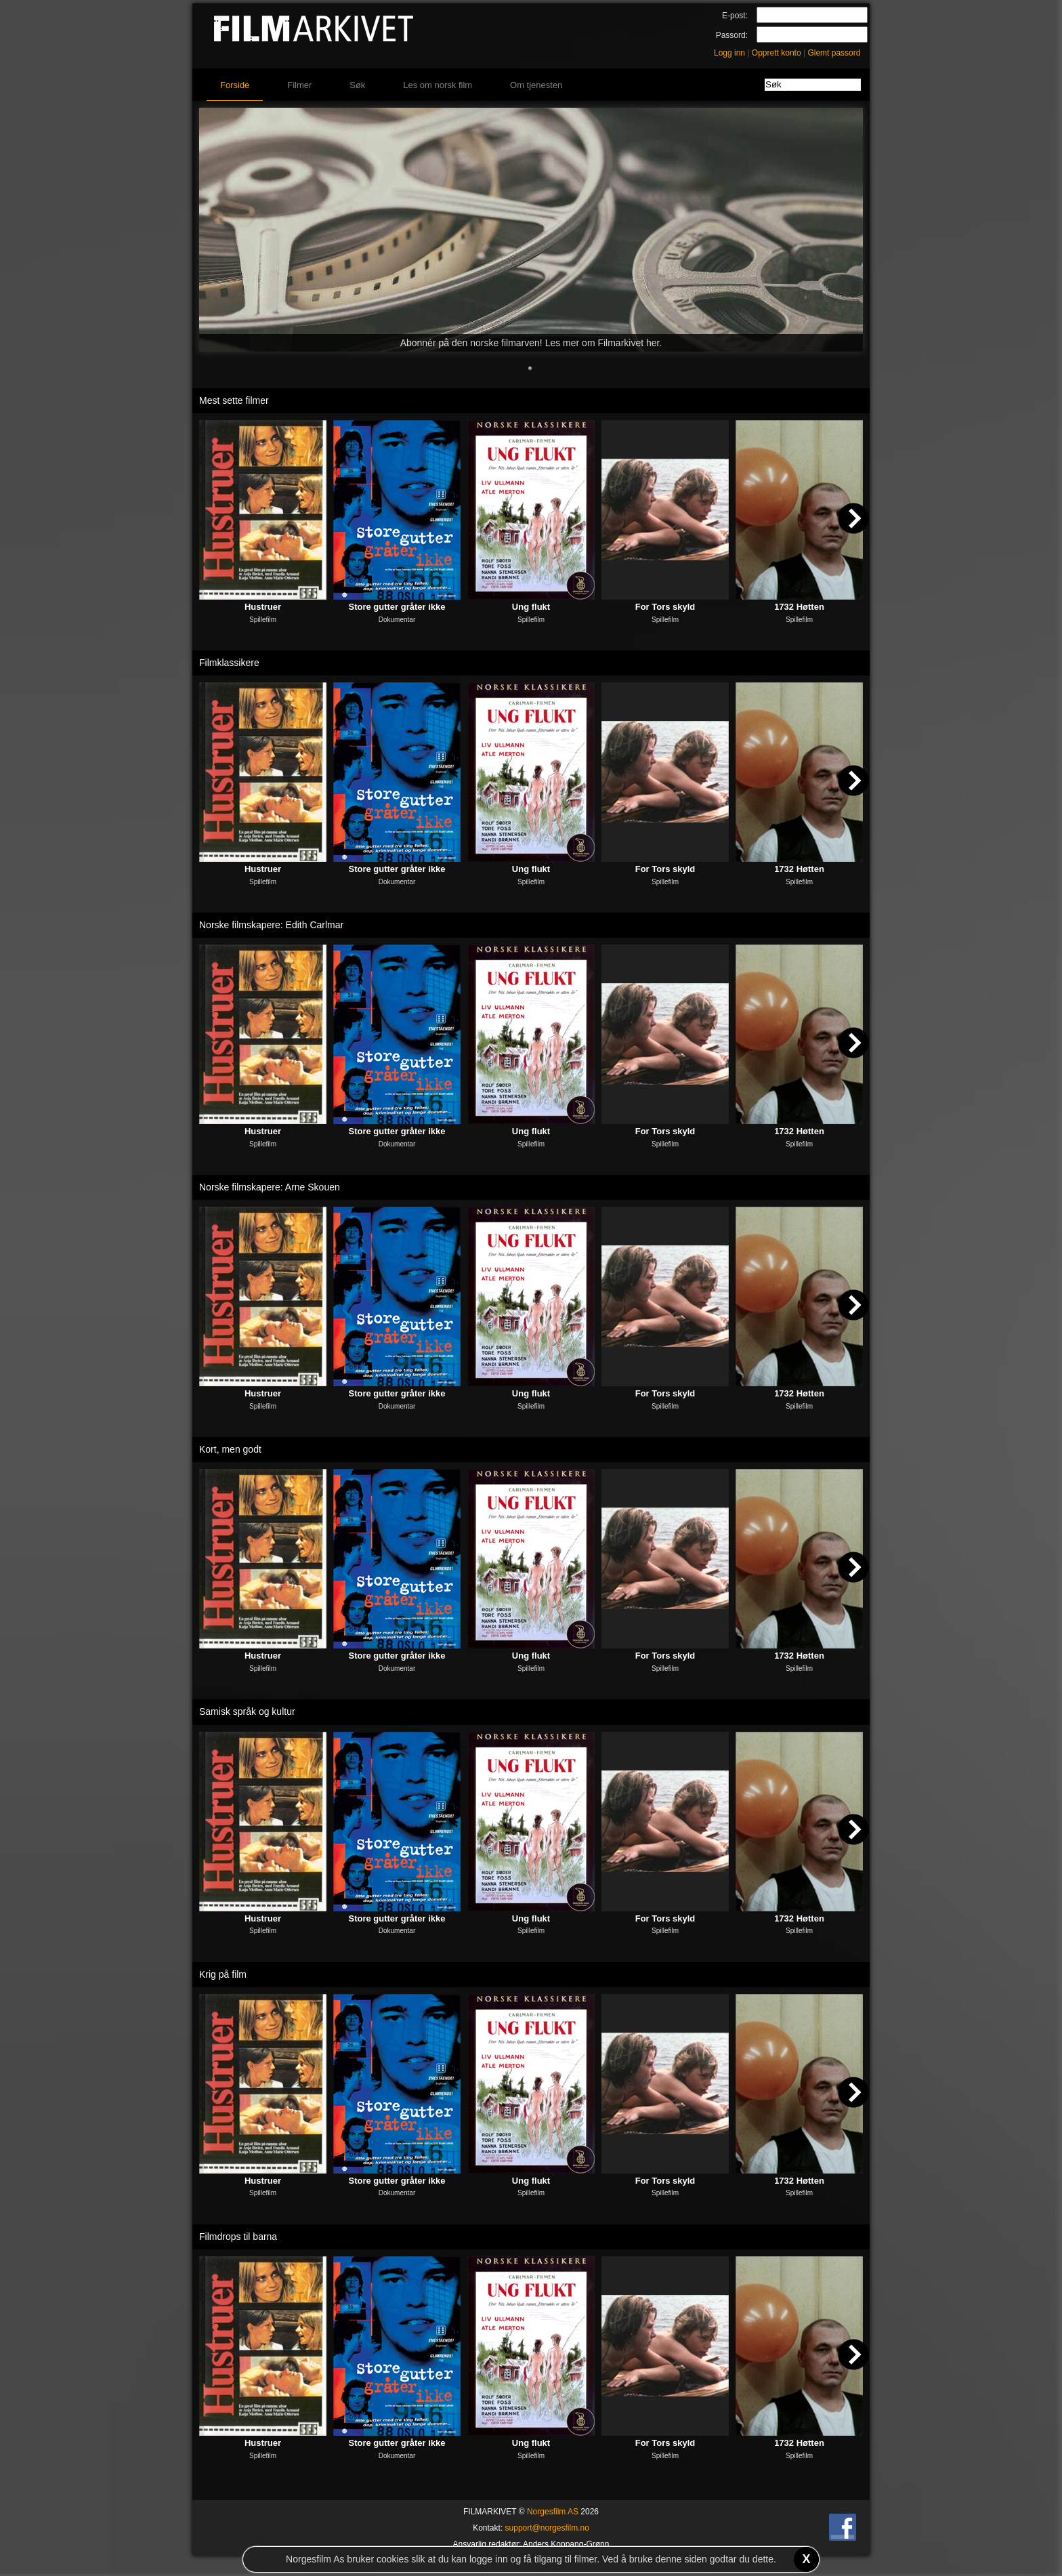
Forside (234, 85)
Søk (357, 85)
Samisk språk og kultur (247, 1711)
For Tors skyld (665, 607)
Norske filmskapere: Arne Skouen (269, 1187)
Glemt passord (833, 53)
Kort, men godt (230, 1449)
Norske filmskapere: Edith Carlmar (271, 924)
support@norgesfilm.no (547, 2528)
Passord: (732, 35)
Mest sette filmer (234, 400)
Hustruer (263, 607)
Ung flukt (531, 607)
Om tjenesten (536, 85)
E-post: (735, 15)
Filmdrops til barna (238, 2236)
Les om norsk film (437, 85)
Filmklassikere (229, 662)
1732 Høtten (799, 607)
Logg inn (729, 53)
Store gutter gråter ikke (396, 607)
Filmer (299, 85)
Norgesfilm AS (552, 2511)
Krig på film (223, 1974)
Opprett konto (776, 53)
